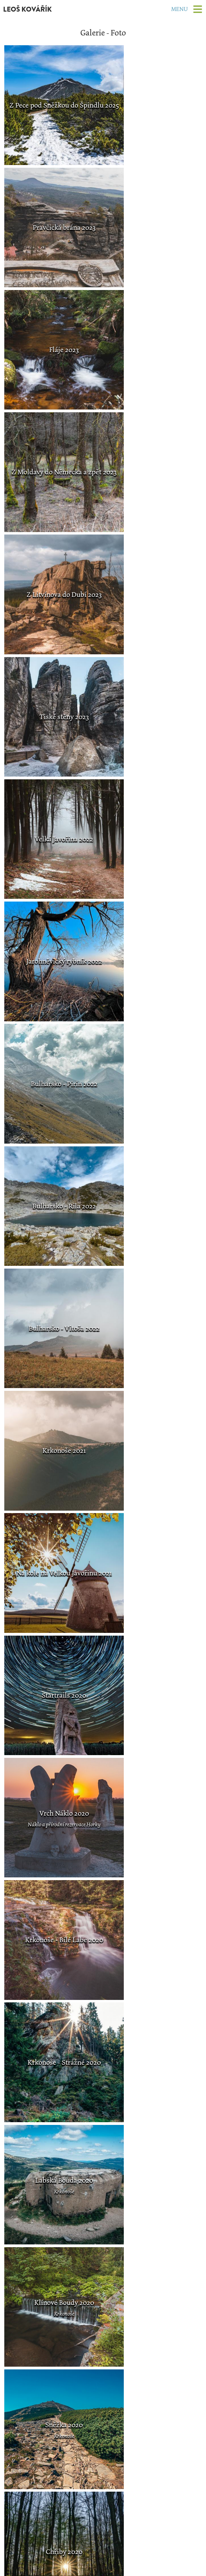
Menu (177, 9)
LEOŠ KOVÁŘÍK (30, 9)
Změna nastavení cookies (103, 2570)
